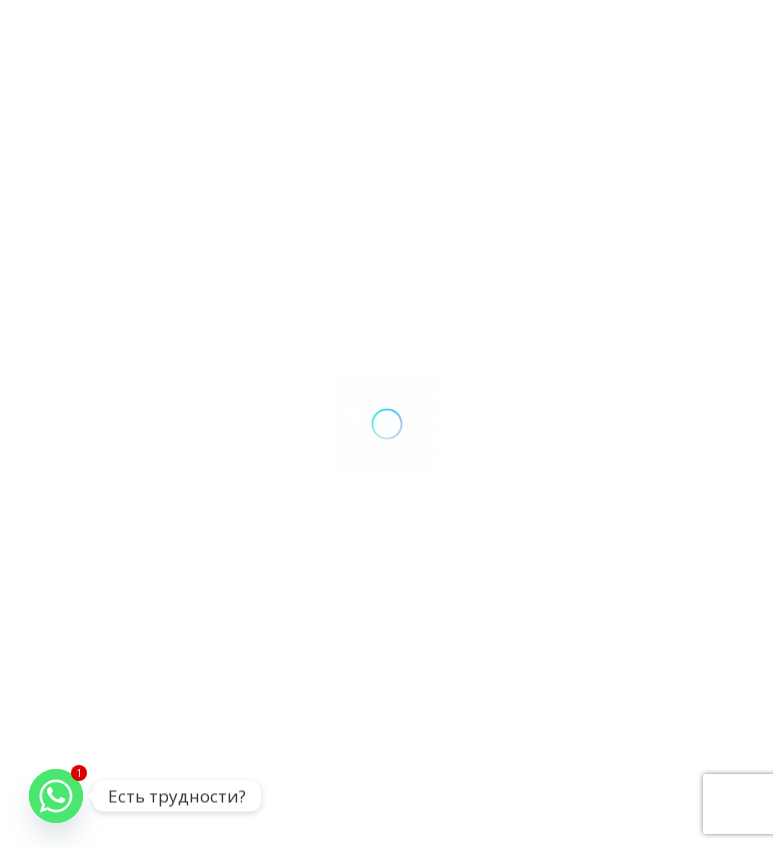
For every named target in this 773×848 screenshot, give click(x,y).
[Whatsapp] (56, 796)
